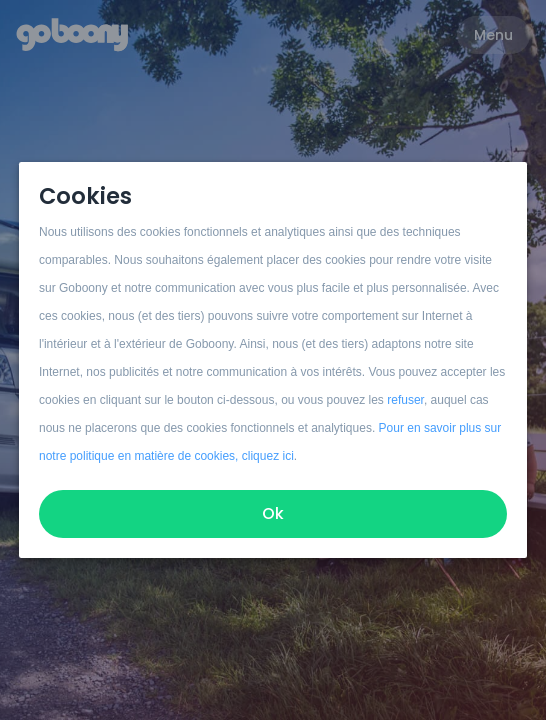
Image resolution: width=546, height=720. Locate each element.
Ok (273, 513)
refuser (405, 400)
